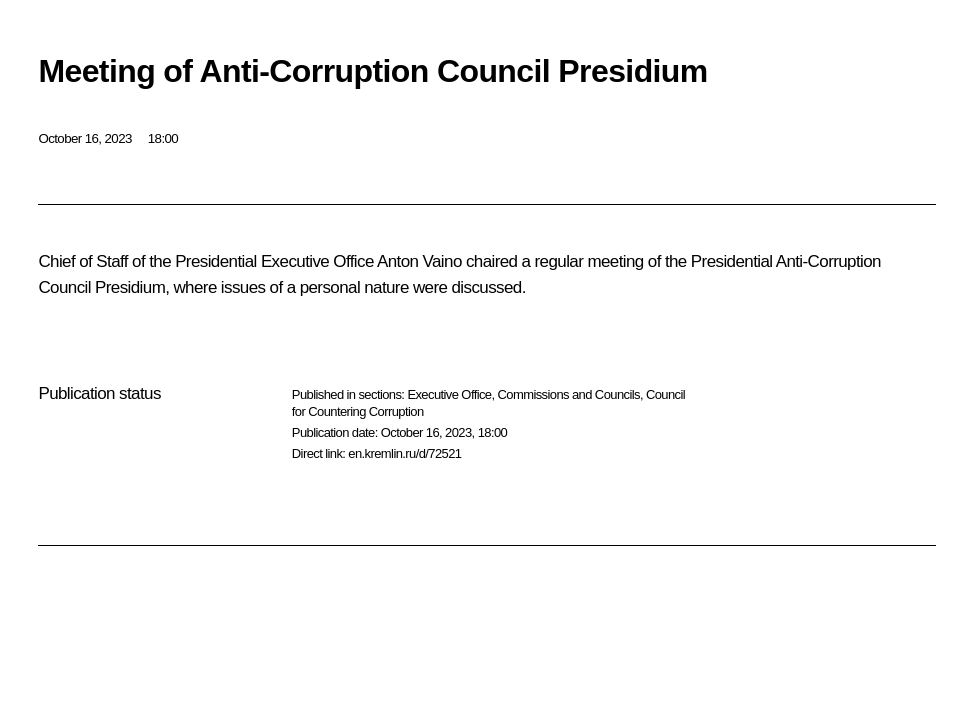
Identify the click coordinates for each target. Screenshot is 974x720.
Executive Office (449, 394)
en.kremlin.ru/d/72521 (404, 453)
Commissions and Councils (569, 394)
